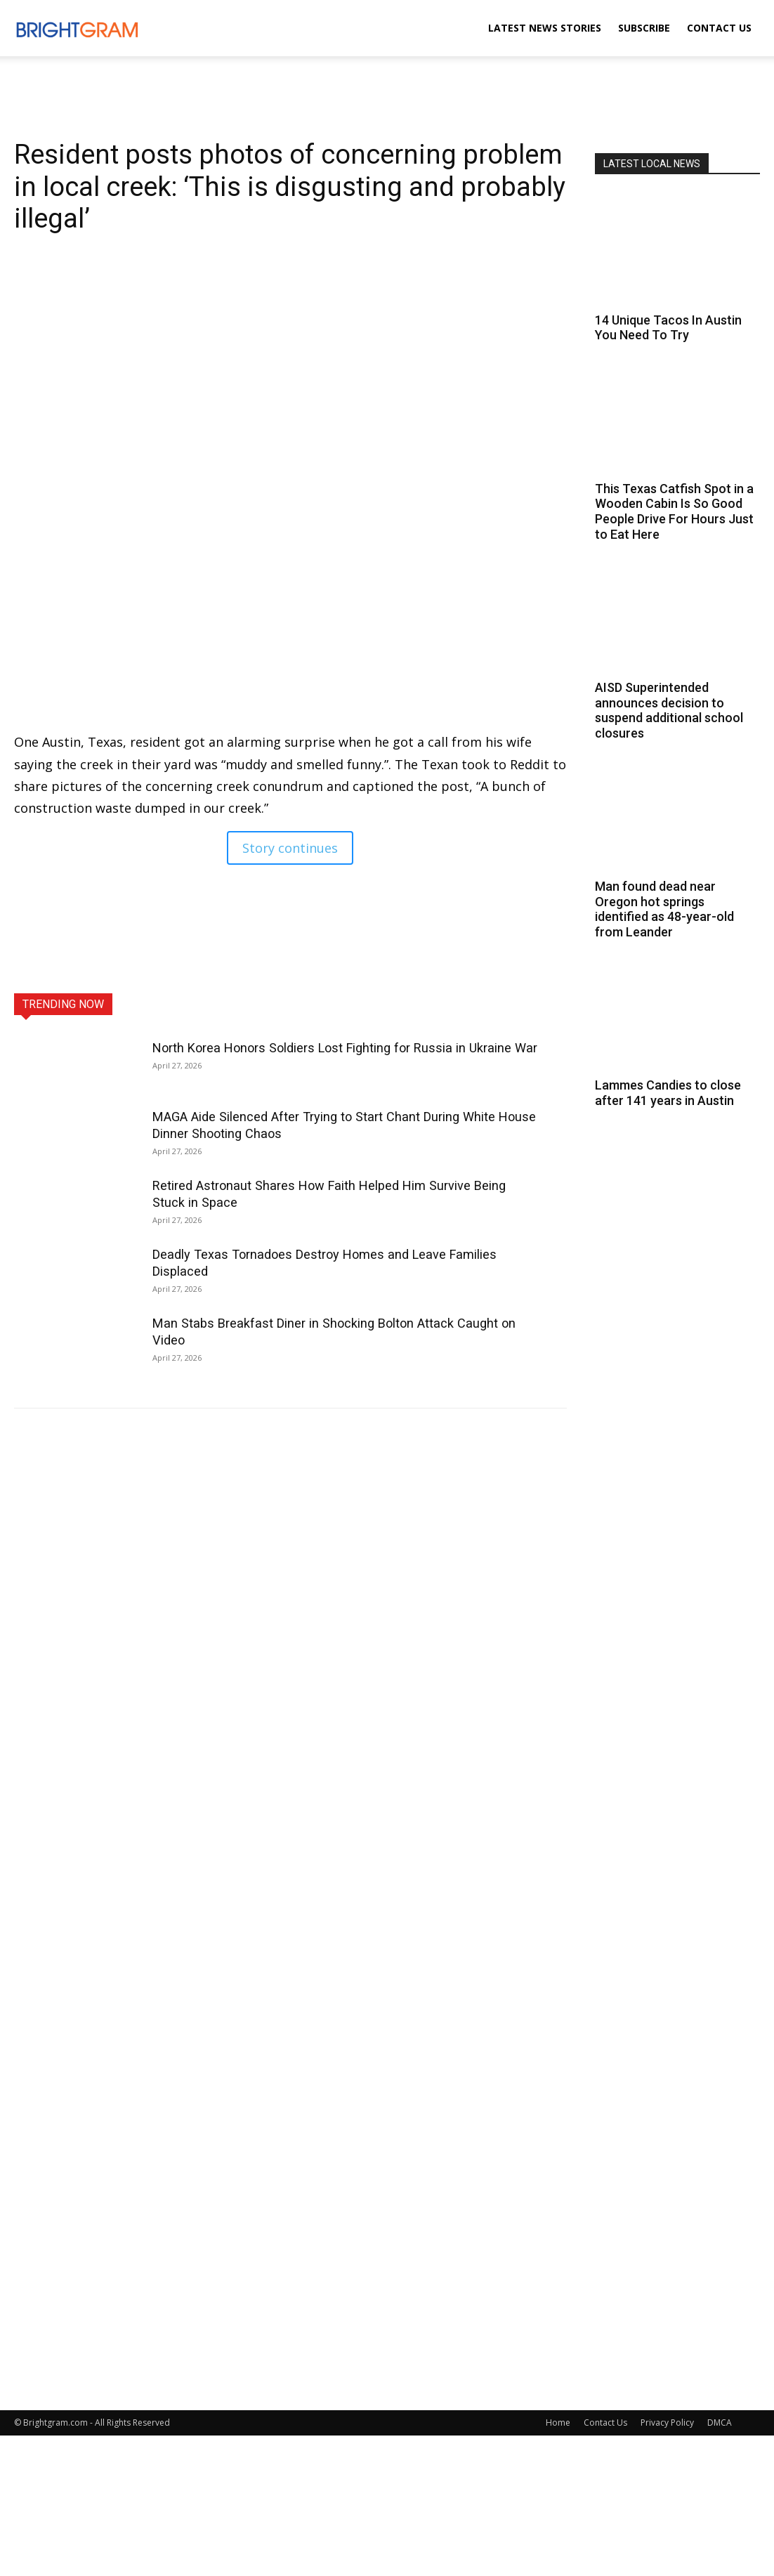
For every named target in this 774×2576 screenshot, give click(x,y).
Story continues (290, 847)
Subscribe (644, 27)
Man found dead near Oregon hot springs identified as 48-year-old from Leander (664, 909)
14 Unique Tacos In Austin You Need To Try (668, 328)
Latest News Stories (544, 27)
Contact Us (719, 27)
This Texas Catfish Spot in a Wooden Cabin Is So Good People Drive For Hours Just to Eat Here (674, 511)
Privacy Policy (667, 2422)
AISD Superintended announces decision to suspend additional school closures (669, 710)
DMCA (719, 2422)
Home (558, 2422)
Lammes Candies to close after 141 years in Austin (668, 1093)
